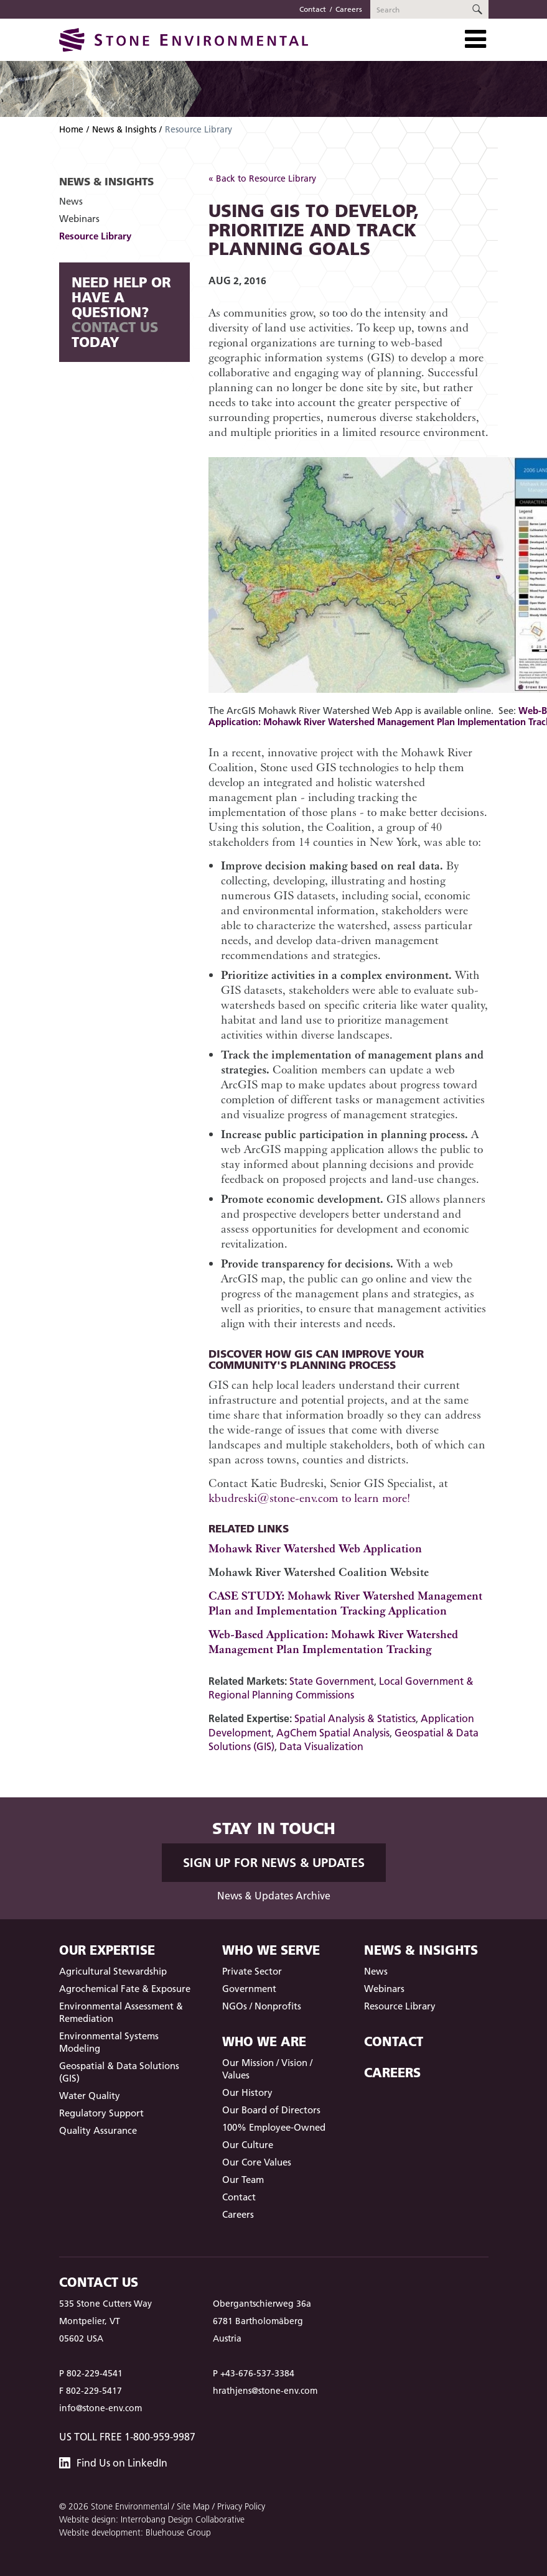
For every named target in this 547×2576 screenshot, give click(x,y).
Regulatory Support (101, 2113)
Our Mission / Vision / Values (267, 2069)
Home (71, 129)
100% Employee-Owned (273, 2127)
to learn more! (374, 1498)
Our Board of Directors (271, 2110)
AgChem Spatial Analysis (333, 1732)
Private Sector (252, 1971)
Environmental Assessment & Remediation (121, 2012)
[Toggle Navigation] (475, 39)
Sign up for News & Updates (274, 1862)
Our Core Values (256, 2162)
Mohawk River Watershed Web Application (315, 1548)
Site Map (193, 2506)
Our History (247, 2092)
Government (249, 1989)
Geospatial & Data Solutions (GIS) (119, 2072)
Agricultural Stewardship (113, 1971)
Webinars (79, 219)
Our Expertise (107, 1950)
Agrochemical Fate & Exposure (124, 1989)
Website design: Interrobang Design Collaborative (152, 2519)
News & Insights (124, 129)
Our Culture (247, 2145)
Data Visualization (321, 1746)
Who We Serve (271, 1950)
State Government (331, 1681)
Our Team (243, 2179)
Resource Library (95, 236)
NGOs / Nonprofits (261, 2006)
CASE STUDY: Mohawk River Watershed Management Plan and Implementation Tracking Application (345, 1603)
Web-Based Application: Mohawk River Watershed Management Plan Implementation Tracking (333, 1641)
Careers (348, 9)
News (71, 201)
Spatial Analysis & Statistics (355, 1718)
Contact (312, 9)
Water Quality (89, 2095)
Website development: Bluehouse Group (135, 2532)
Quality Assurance (98, 2130)
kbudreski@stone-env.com (273, 1498)
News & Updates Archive (273, 1895)
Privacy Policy (241, 2506)
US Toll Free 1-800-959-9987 (127, 2436)
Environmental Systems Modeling (109, 2042)
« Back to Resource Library (262, 178)
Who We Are (264, 2041)
